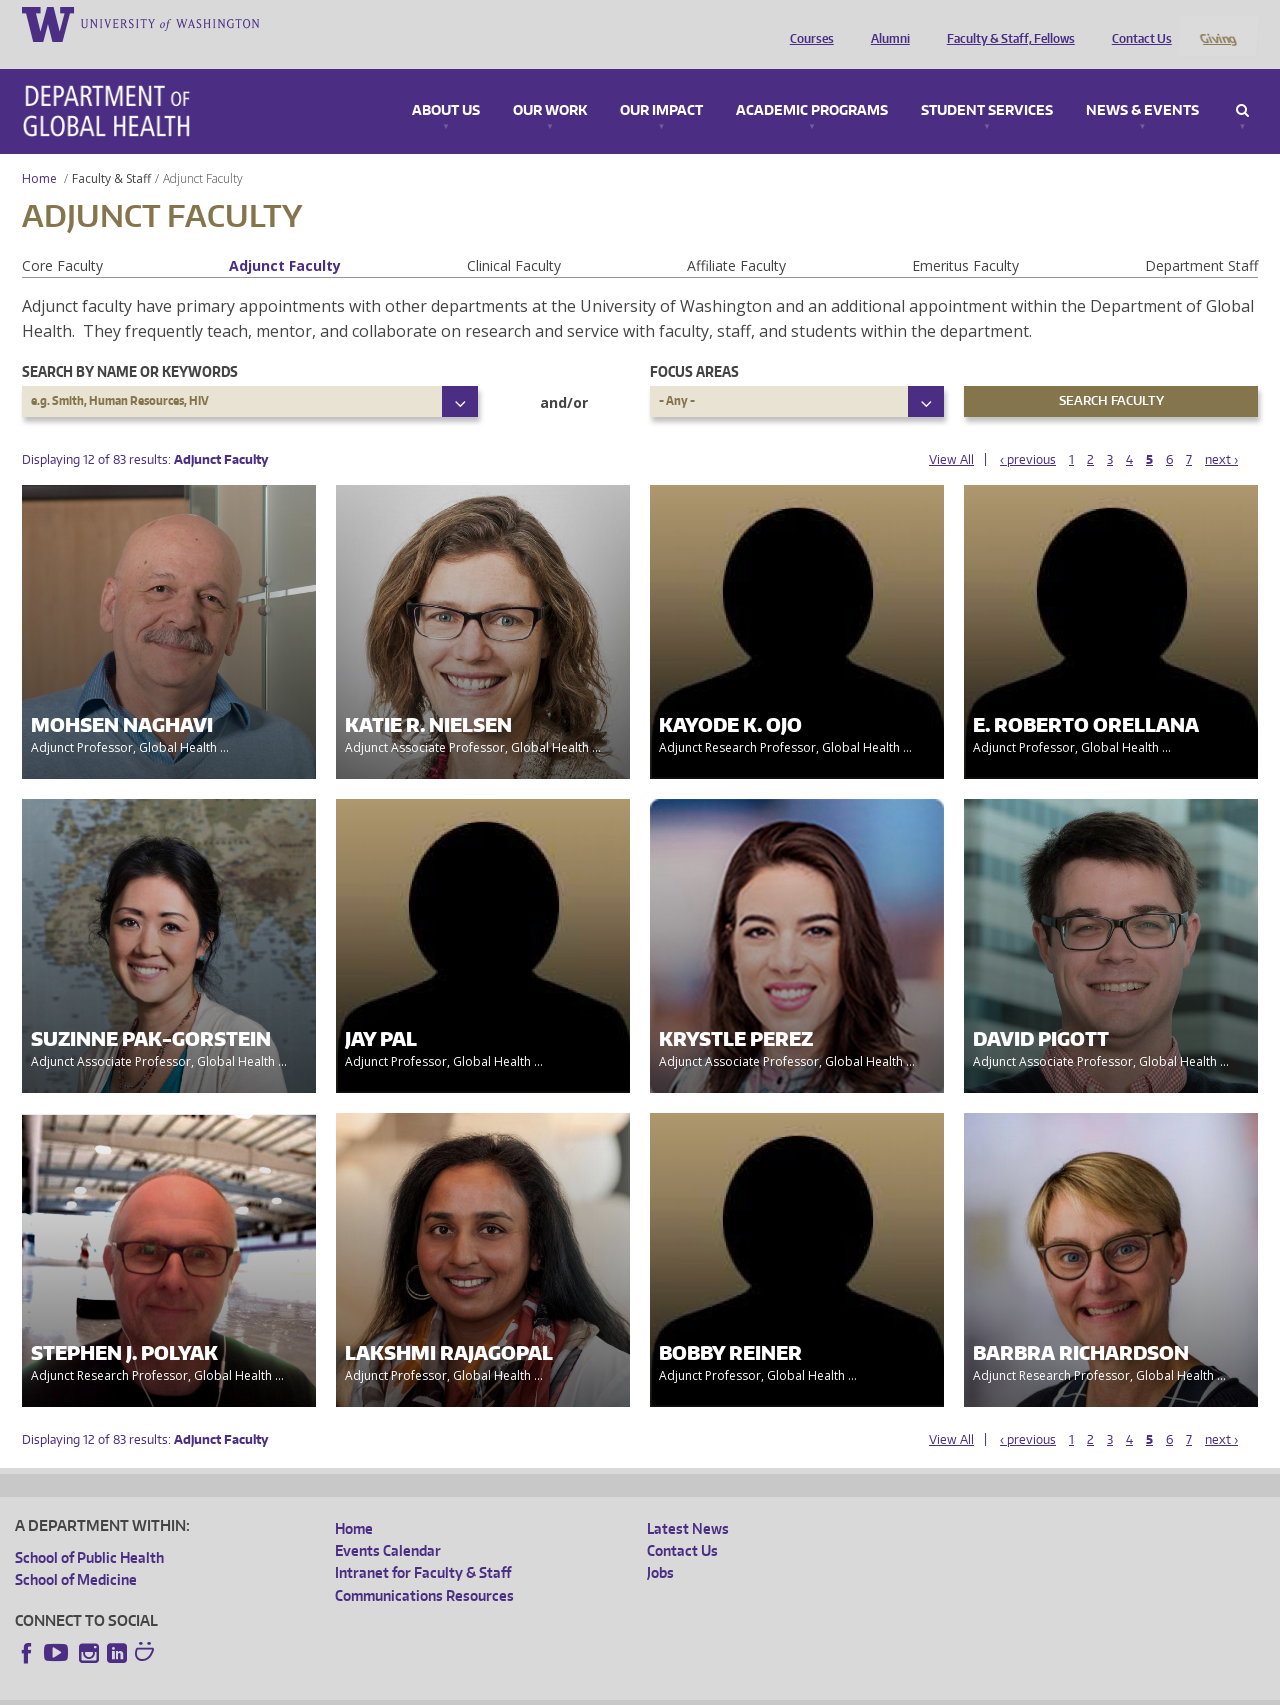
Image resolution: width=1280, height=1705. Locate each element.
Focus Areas (694, 344)
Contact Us (1137, 23)
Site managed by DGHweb (480, 1689)
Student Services (987, 84)
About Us (446, 84)
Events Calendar (388, 1523)
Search (1242, 84)
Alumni (885, 23)
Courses (807, 23)
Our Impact (661, 84)
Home (39, 151)
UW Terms (361, 1689)
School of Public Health (89, 1530)
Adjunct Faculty (285, 238)
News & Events (1142, 84)
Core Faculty (62, 238)
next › (1221, 433)
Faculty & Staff (111, 151)
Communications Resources (424, 1568)
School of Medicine (76, 1552)
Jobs (660, 1546)
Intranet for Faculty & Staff (423, 1546)
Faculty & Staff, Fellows (1006, 23)
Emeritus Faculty (965, 238)
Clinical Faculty (514, 238)
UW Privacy (280, 1689)
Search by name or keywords (130, 344)
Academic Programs (812, 84)
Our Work (550, 84)
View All (951, 433)
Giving (1217, 23)
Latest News (688, 1501)
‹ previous (1028, 433)
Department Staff (1201, 238)
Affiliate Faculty (736, 238)
